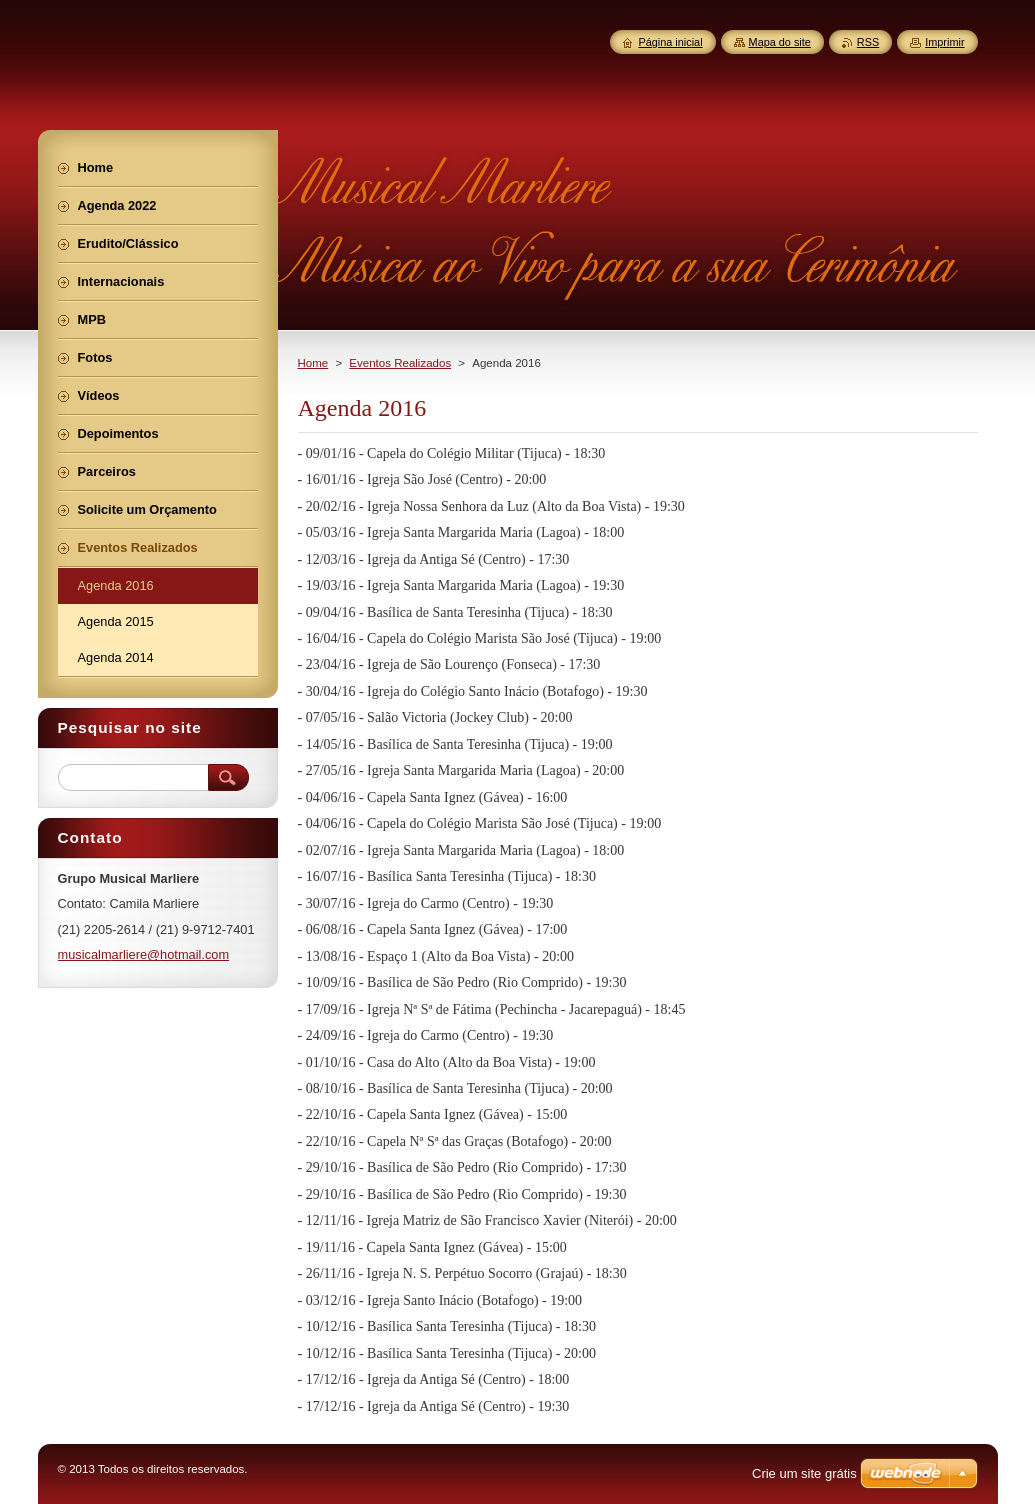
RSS (868, 42)
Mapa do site (780, 42)
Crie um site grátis (804, 1473)
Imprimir (944, 42)
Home (313, 363)
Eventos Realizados (400, 363)
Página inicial (670, 42)
